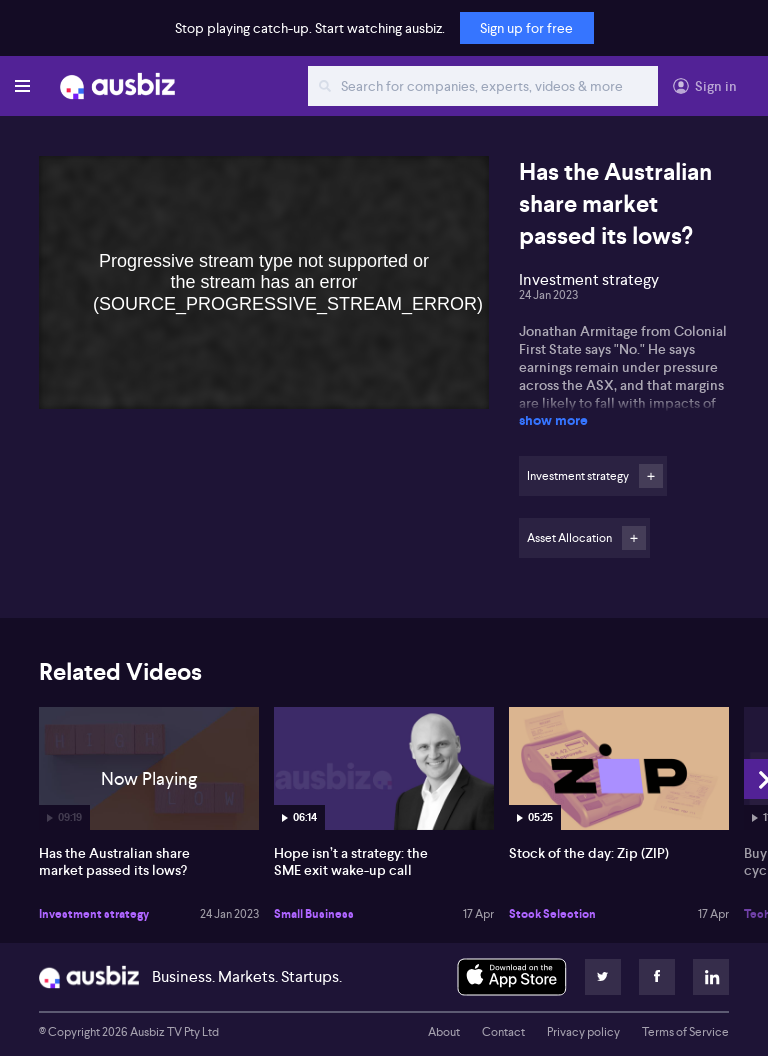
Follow (651, 476)
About (444, 1032)
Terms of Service (685, 1032)
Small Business (314, 914)
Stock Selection (552, 914)
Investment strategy (94, 914)
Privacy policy (583, 1032)
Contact (503, 1032)
